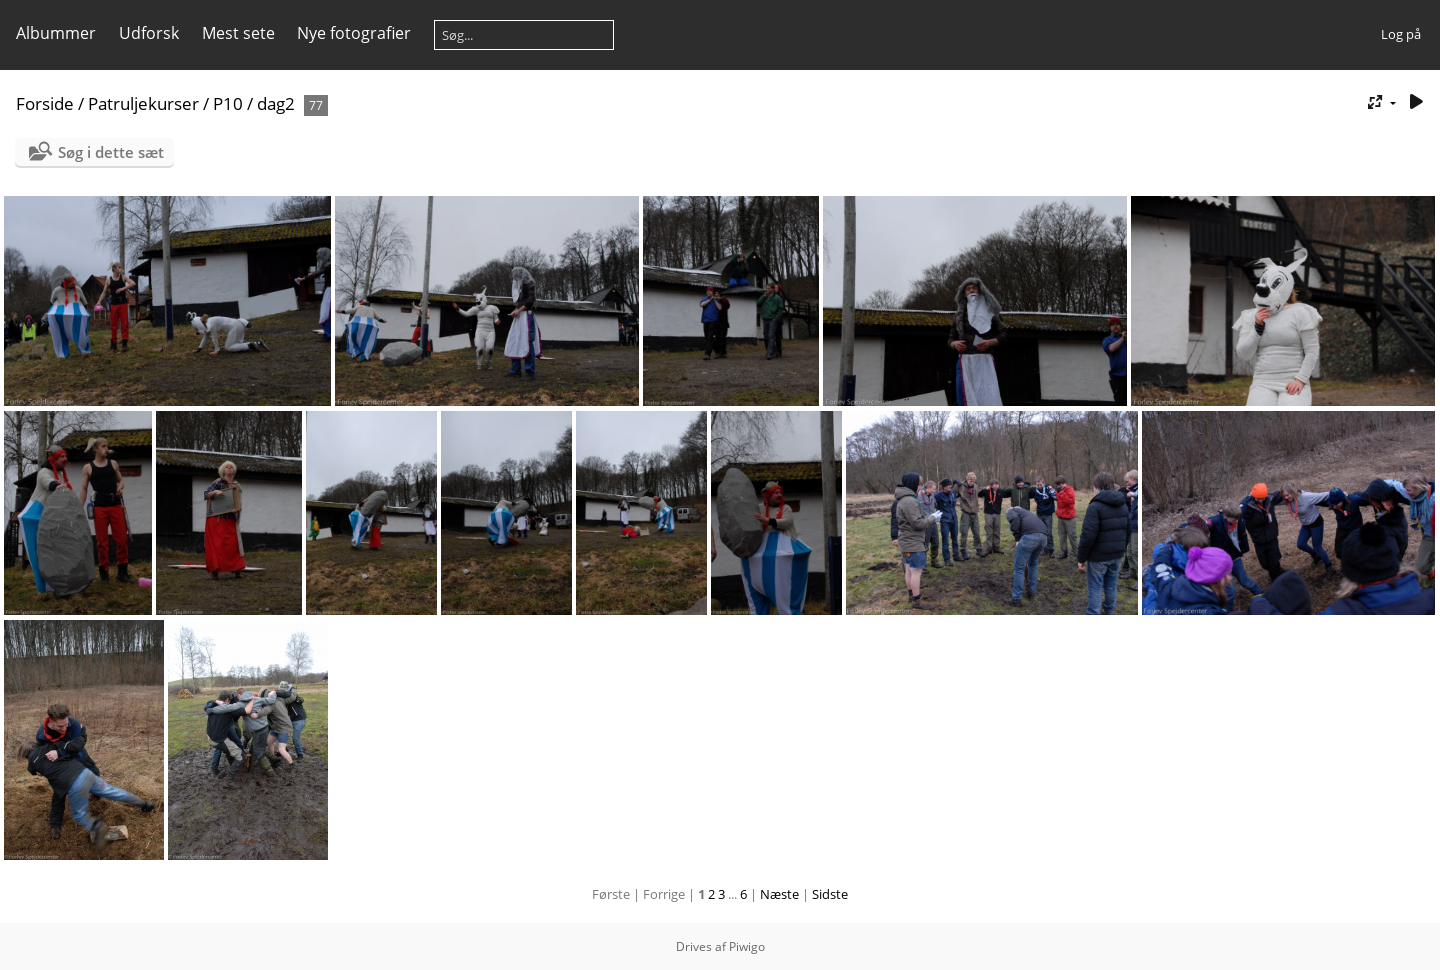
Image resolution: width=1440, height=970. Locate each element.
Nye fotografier (354, 33)
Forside (45, 103)
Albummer (56, 33)
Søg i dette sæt (111, 152)
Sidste (830, 894)
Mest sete (238, 33)
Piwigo (747, 946)
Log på (1401, 34)
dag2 (276, 103)
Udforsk (149, 33)
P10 (228, 103)
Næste (779, 894)
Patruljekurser (143, 103)
